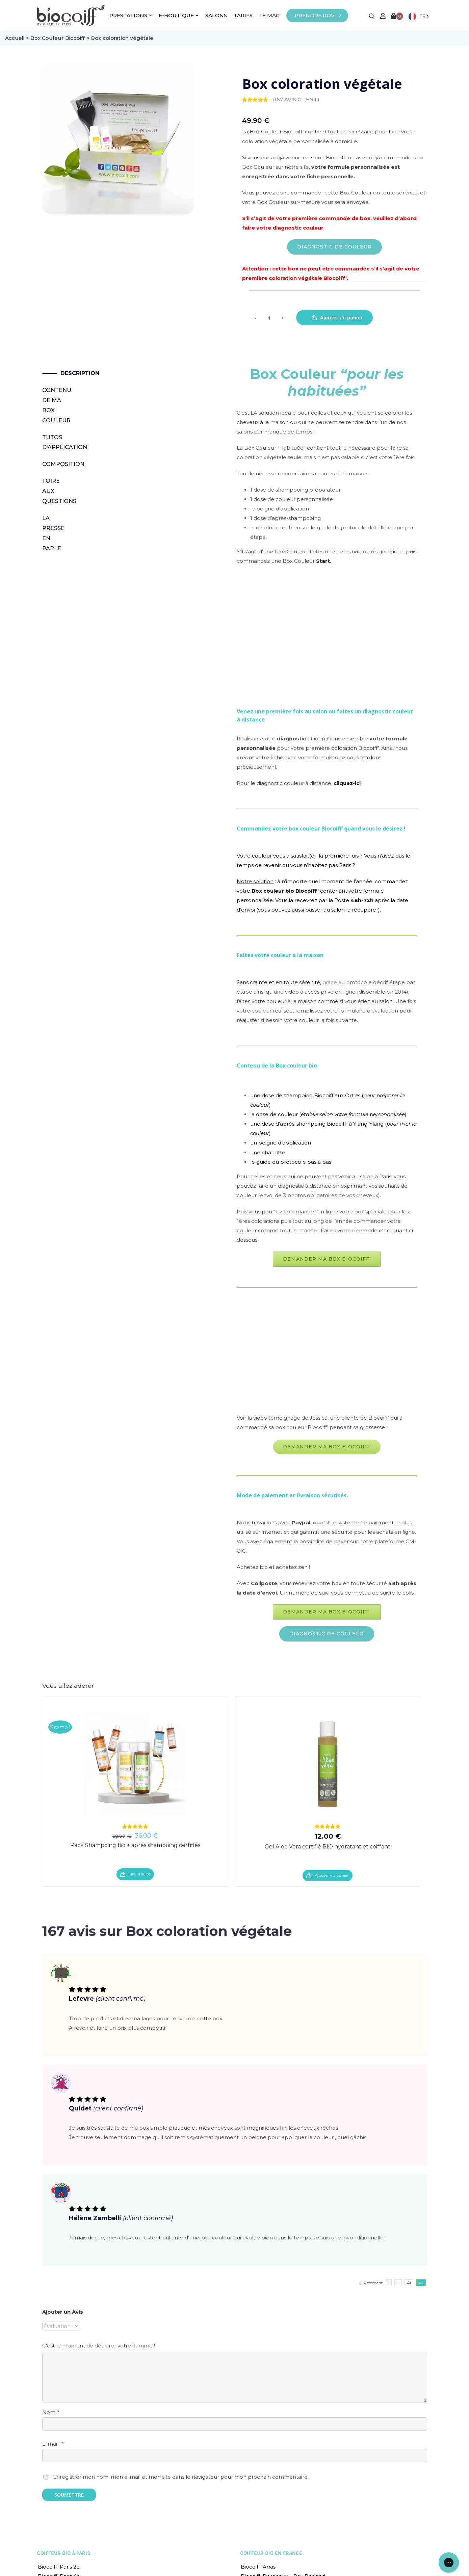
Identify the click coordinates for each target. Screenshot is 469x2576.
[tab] (53, 373)
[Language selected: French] (418, 16)
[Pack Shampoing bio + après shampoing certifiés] (135, 1764)
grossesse (372, 1427)
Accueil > (17, 38)
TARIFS (243, 15)
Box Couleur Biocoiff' (57, 38)
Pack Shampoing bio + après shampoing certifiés (135, 1845)
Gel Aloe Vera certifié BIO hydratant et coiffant (327, 1846)
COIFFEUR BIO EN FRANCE (271, 2553)
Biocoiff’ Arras (258, 2567)
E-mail (52, 2444)
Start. (323, 561)
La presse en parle (53, 533)
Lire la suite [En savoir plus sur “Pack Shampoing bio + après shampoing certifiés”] (139, 1873)
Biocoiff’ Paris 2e (59, 2567)
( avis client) (296, 99)
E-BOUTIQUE (179, 15)
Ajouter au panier (341, 317)
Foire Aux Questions (53, 491)
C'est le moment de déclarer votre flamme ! (98, 2345)
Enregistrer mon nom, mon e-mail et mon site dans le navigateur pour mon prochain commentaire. (181, 2477)
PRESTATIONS (130, 15)
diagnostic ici (387, 551)
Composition (53, 464)
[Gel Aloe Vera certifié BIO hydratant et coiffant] (328, 1764)
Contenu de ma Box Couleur (53, 405)
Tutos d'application (53, 442)
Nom (50, 2412)
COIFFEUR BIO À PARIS (63, 2553)
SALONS (216, 15)
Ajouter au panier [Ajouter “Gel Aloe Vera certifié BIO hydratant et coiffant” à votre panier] (332, 1875)
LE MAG (269, 15)
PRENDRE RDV (315, 15)
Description (62, 373)
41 (409, 2282)
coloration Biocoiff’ (355, 748)
